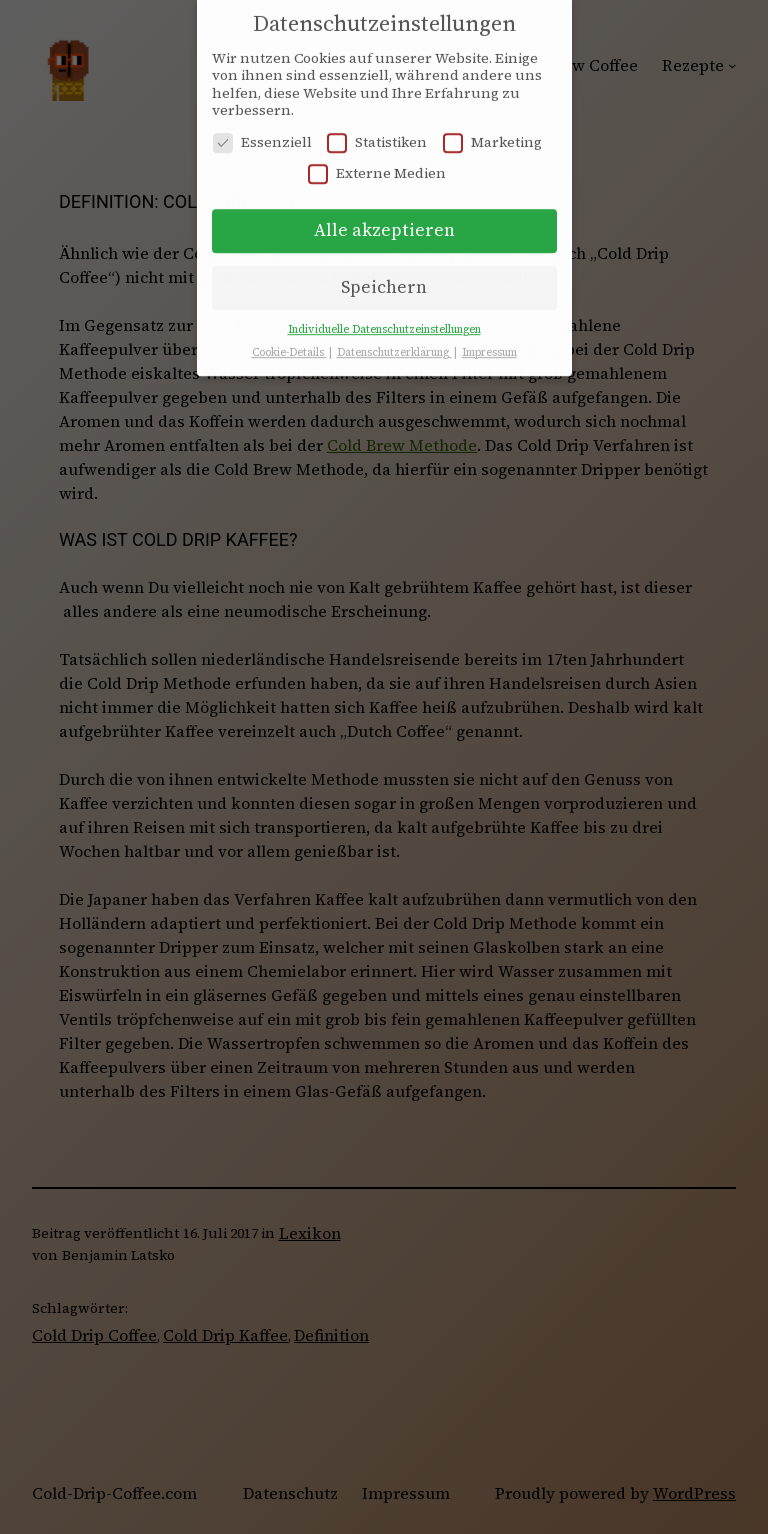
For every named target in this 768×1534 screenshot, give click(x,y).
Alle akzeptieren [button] (384, 219)
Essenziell (262, 131)
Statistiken (377, 131)
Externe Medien (377, 162)
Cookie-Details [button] (289, 341)
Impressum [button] (489, 341)
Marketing (492, 131)
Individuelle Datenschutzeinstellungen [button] (384, 318)
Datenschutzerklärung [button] (394, 341)
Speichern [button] (384, 276)
